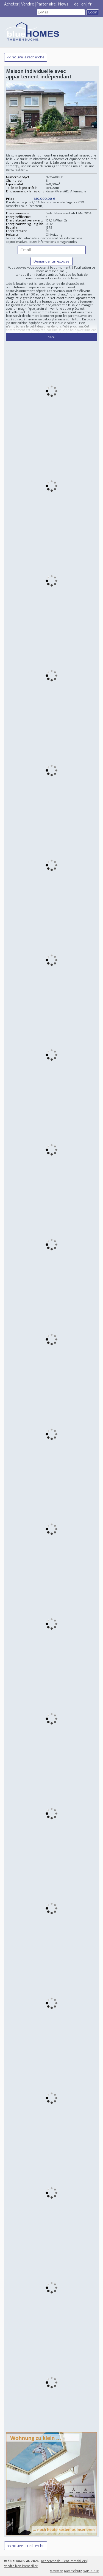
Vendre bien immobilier (21, 2566)
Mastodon (56, 2571)
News (63, 4)
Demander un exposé (52, 261)
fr (89, 4)
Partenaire (46, 4)
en (83, 4)
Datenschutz (73, 2571)
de (76, 4)
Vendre (27, 4)
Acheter (11, 4)
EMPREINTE (91, 2571)
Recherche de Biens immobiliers (64, 2561)
